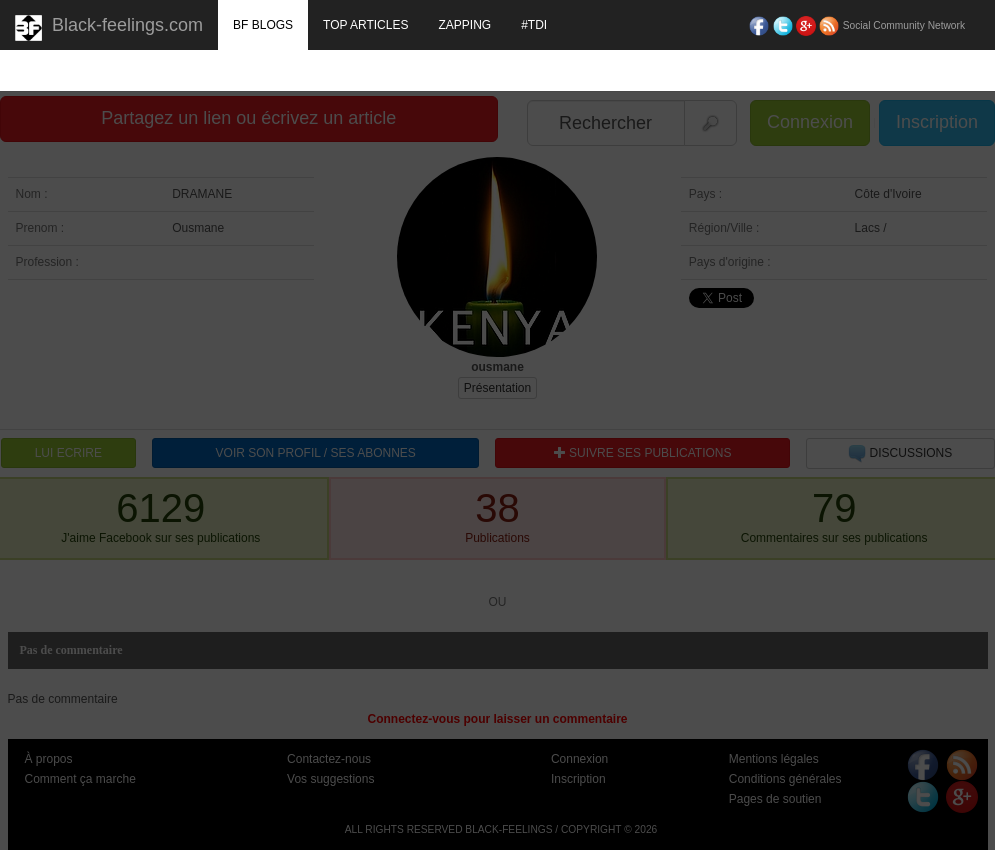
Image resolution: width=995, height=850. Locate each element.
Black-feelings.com (109, 28)
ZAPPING (464, 25)
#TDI (534, 25)
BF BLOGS (263, 25)
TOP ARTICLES (365, 25)
